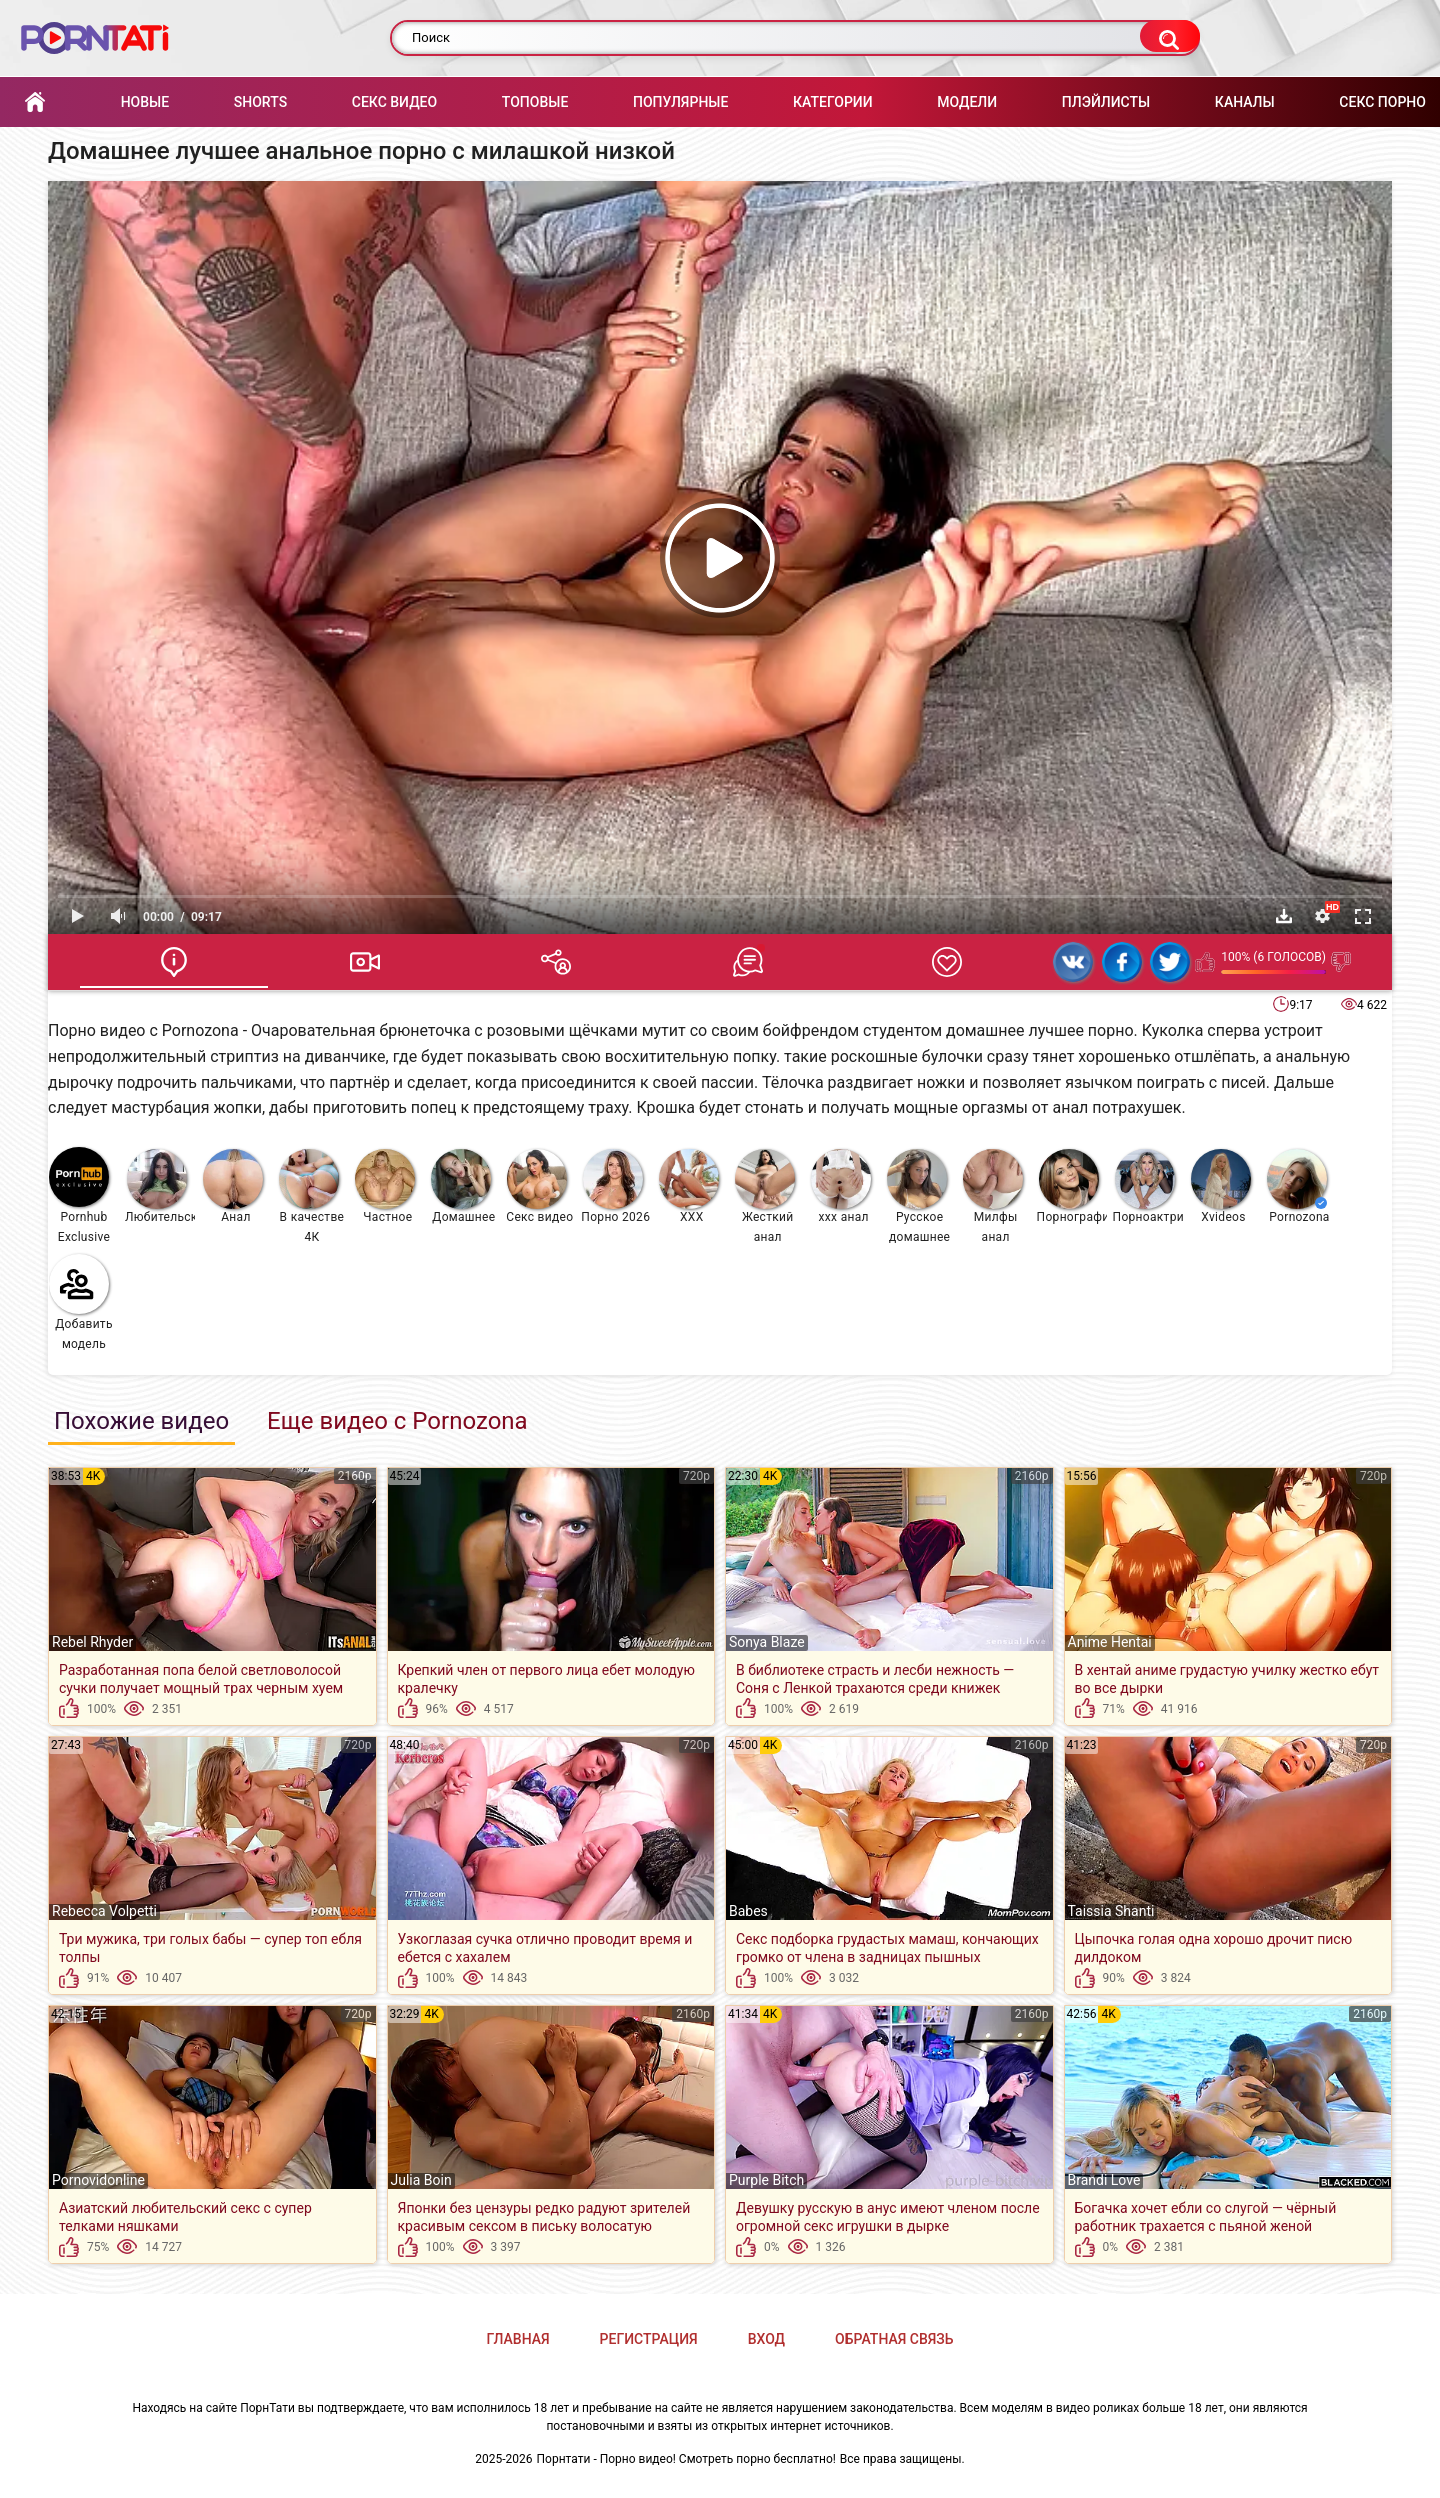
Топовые (535, 102)
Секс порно (1382, 102)
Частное (385, 1186)
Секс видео (539, 1186)
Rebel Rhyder (92, 1642)
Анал (233, 1186)
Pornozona (1298, 1186)
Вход (766, 2339)
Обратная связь (894, 2339)
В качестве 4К (311, 1196)
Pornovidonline (98, 2180)
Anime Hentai (1110, 1642)
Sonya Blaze (767, 1642)
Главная (35, 102)
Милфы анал (993, 1196)
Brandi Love (1104, 2180)
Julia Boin (421, 2180)
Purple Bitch (766, 2180)
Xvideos (1221, 1186)
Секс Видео (394, 102)
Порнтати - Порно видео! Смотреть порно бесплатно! (686, 2459)
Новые (145, 102)
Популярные (680, 102)
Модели (967, 102)
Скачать (1284, 916)
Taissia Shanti (1111, 1911)
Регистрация (649, 2339)
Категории (833, 102)
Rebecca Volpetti (104, 1911)
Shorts (260, 102)
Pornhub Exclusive (79, 1195)
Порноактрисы (1148, 1186)
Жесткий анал (765, 1196)
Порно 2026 (615, 1186)
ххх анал (841, 1186)
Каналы (1245, 102)
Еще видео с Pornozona (397, 1421)
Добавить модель (81, 1302)
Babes (748, 1911)
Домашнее (463, 1186)
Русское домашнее (919, 1196)
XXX (689, 1186)
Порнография (1072, 1186)
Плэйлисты (1106, 102)
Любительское (160, 1186)
